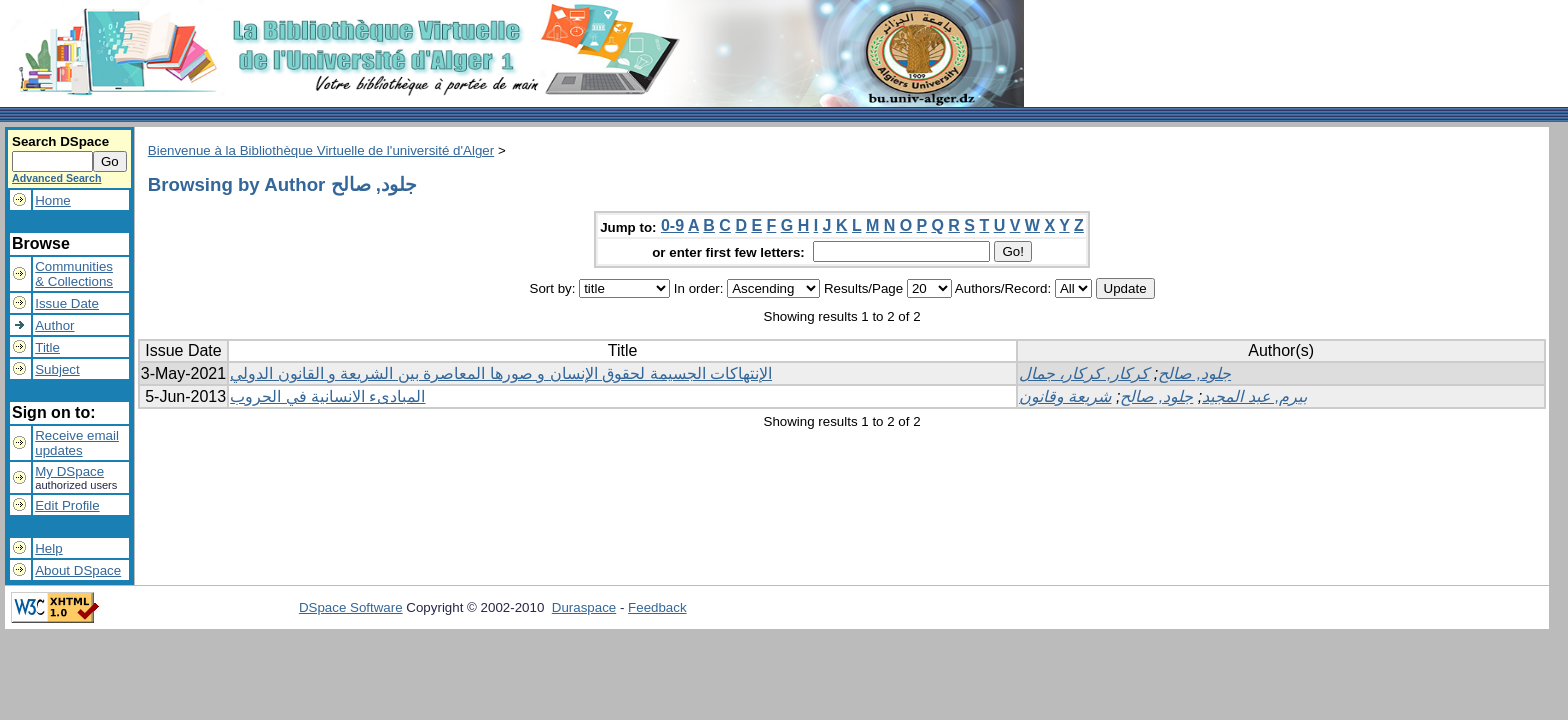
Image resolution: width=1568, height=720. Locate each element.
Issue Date (67, 303)
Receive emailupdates (77, 443)
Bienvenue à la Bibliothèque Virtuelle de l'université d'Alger (321, 150)
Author (54, 325)
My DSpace (69, 471)
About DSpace (78, 570)
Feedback (657, 607)
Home (53, 200)
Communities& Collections (74, 274)
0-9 (672, 225)
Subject (57, 369)
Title (47, 347)
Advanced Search (56, 178)
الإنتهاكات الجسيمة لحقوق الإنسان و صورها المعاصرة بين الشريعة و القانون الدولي (501, 373)
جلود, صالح (1194, 373)
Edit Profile (67, 505)
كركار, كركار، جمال (1084, 373)
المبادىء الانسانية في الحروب (327, 396)
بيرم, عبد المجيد (1254, 396)
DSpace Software (351, 607)
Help (48, 548)
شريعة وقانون (1065, 396)
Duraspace (584, 607)
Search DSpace (60, 141)
